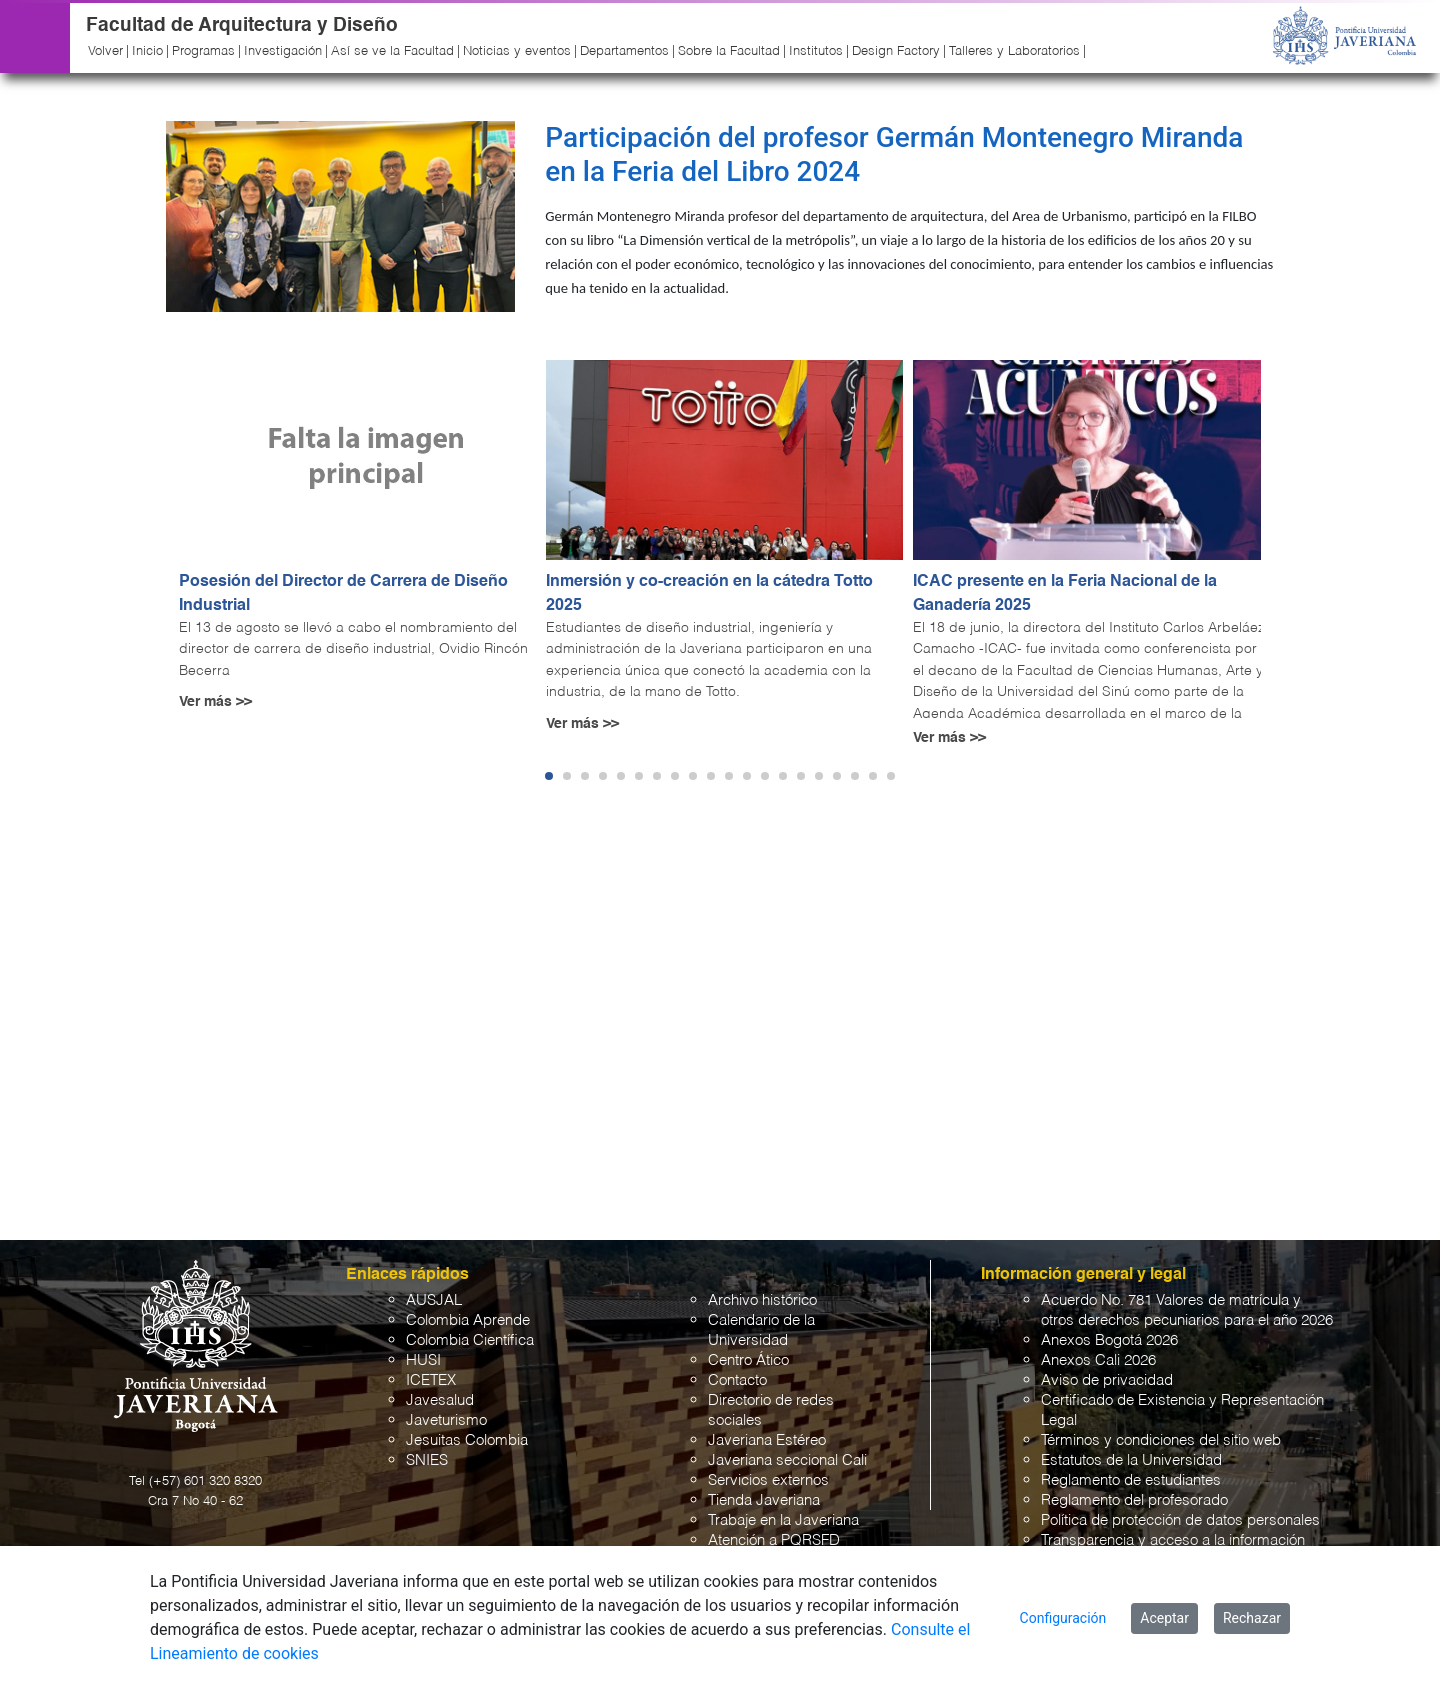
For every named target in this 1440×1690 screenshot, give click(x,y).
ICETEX (431, 1380)
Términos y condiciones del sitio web (1161, 1440)
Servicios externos (768, 1480)
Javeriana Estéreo (767, 1440)
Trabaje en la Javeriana (783, 1520)
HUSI (423, 1360)
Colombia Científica (470, 1340)
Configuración (1063, 1618)
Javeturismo (446, 1420)
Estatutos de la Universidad (1131, 1460)
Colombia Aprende (468, 1320)
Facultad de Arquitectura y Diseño (242, 25)
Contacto (737, 1380)
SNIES (427, 1460)
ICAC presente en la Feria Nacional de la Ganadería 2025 (1065, 594)
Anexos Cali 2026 (1098, 1360)
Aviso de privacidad (1107, 1380)
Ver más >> (215, 702)
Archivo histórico (762, 1300)
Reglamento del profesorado (1134, 1500)
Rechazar (1252, 1618)
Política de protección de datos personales (1180, 1520)
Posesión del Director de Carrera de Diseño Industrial (343, 594)
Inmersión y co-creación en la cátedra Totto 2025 (709, 594)
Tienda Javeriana (764, 1500)
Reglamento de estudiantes (1131, 1480)
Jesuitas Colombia (467, 1440)
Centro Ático (748, 1360)
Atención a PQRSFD (774, 1540)
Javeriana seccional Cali (787, 1460)
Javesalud (440, 1400)
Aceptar (1164, 1618)
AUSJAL (434, 1300)
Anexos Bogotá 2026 (1109, 1340)
